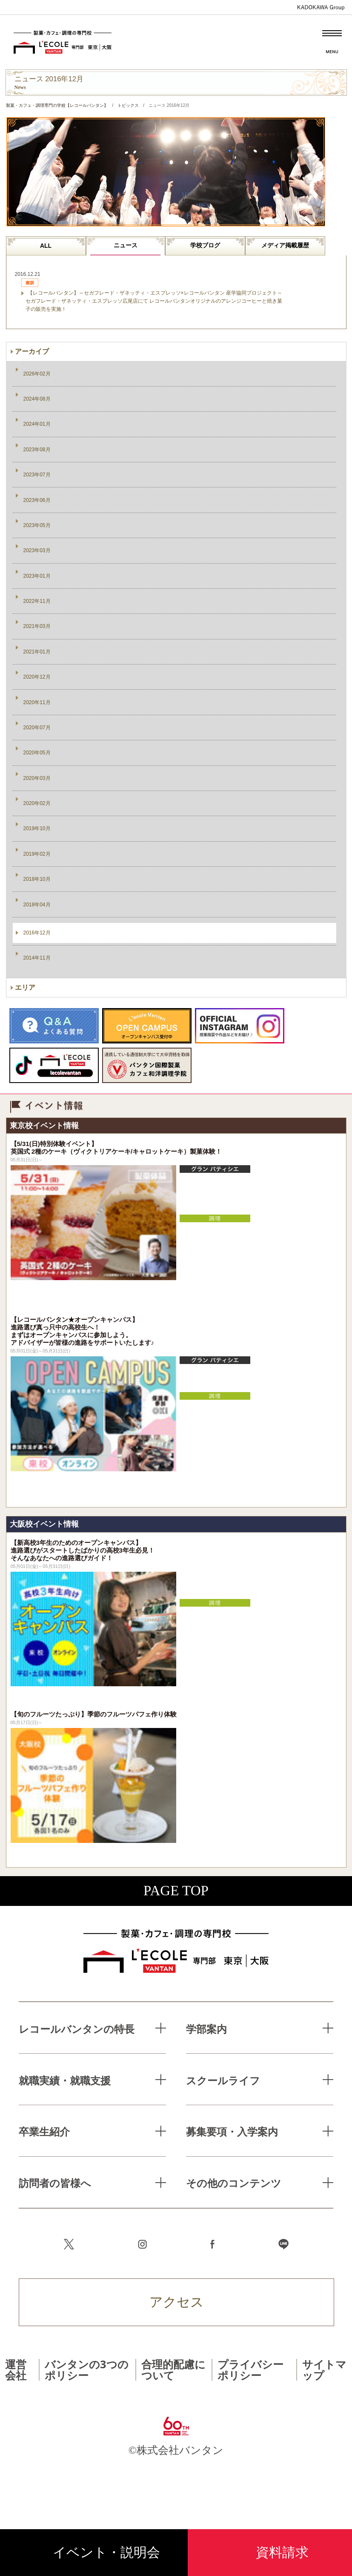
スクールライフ (223, 2080)
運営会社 (15, 2369)
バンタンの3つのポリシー (87, 2369)
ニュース (125, 245)
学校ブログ (205, 245)
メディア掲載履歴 (285, 245)
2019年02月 (37, 854)
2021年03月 (37, 626)
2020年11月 (37, 702)
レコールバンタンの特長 (77, 2029)
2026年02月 (37, 374)
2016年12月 (37, 933)
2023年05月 (37, 525)
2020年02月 (37, 803)
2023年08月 (37, 450)
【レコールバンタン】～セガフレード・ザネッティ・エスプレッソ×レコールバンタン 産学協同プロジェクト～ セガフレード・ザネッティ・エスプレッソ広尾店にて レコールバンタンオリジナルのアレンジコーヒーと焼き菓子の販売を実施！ (154, 301)
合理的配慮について (173, 2369)
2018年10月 (37, 879)
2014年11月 (37, 958)
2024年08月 (37, 399)
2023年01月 (37, 576)
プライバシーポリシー (250, 2369)
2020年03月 (37, 778)
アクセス (176, 2302)
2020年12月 (37, 677)
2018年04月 (37, 905)
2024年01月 (37, 424)
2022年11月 (37, 601)
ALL (46, 245)
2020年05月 (37, 753)
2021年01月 (37, 652)
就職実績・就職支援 (65, 2080)
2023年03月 (37, 550)
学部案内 (206, 2029)
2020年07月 (37, 728)
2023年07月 (37, 475)
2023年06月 (37, 500)
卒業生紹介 (44, 2131)
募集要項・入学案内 (232, 2131)
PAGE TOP (176, 1890)
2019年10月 (37, 828)
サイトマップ (324, 2369)
